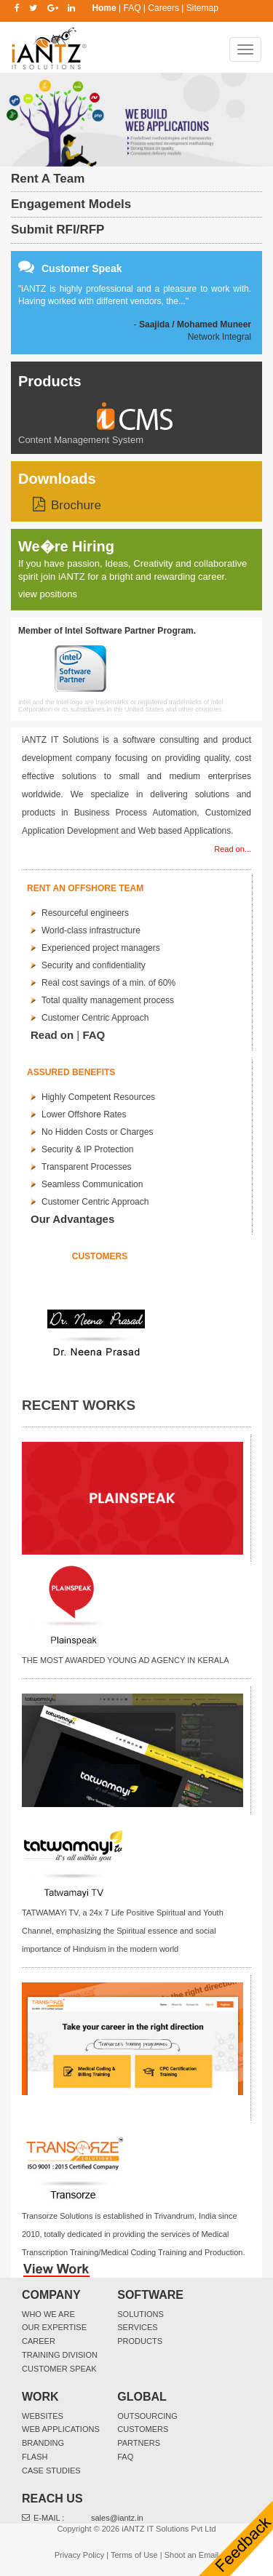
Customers (142, 2429)
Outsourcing (147, 2416)
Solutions (140, 2314)
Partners (138, 2443)
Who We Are (48, 2314)
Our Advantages (72, 1219)
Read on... (232, 849)
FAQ (132, 8)
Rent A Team (47, 179)
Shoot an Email (192, 2555)
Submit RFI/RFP (57, 229)
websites (42, 2416)
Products (50, 381)
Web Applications (61, 2429)
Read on (52, 1035)
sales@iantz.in (117, 2517)
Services (137, 2327)
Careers (163, 8)
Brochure (76, 505)
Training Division (60, 2354)
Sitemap (202, 8)
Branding (43, 2443)
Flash (34, 2456)
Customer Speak (59, 2368)
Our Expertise (54, 2327)
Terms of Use (134, 2555)
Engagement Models (71, 204)
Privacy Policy (79, 2555)
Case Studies (51, 2470)
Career (38, 2341)
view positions (47, 594)
